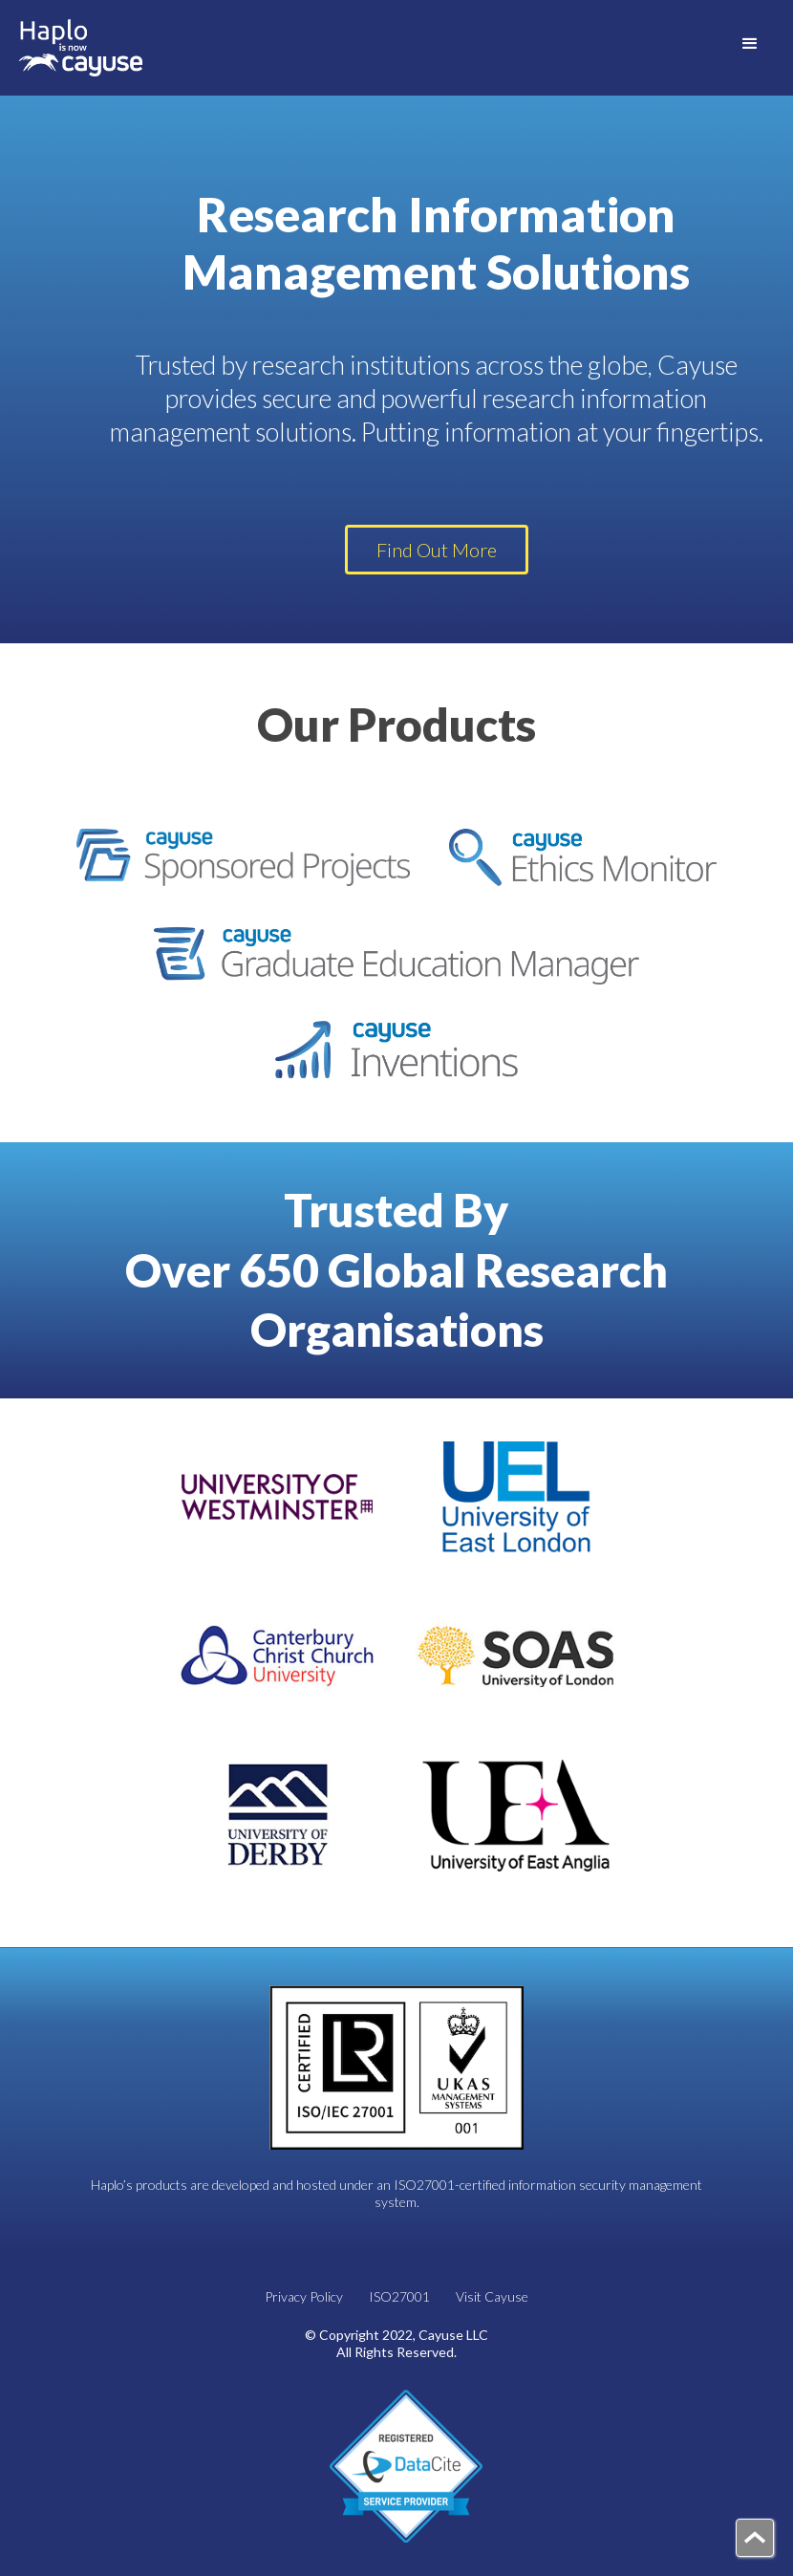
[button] (750, 43)
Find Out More (436, 549)
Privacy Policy (304, 2296)
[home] (80, 47)
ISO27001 (399, 2296)
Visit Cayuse (492, 2296)
